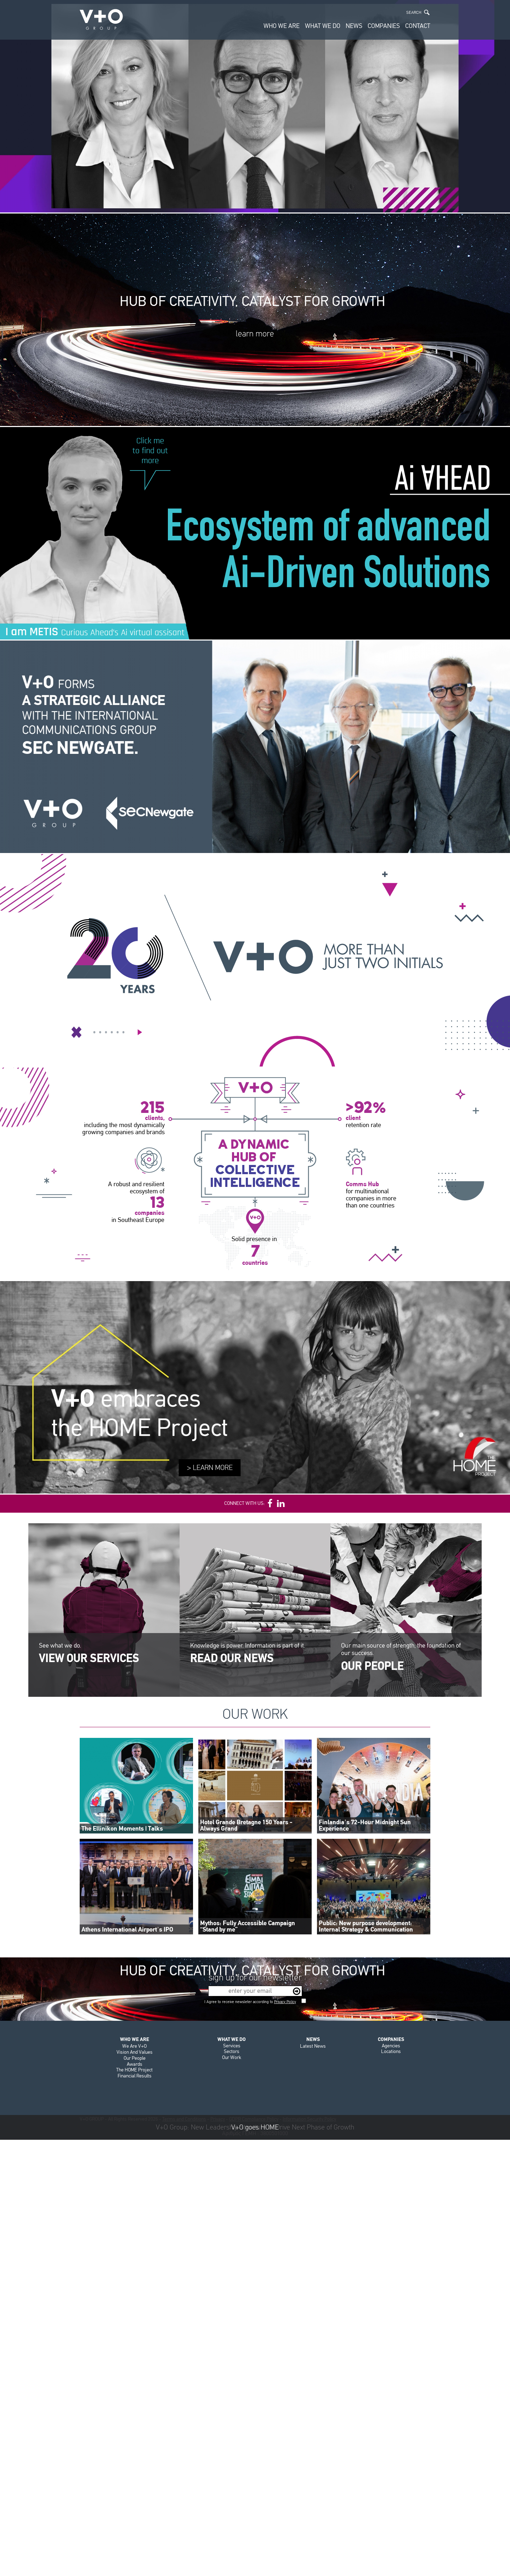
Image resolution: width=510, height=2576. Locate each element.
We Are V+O (134, 2046)
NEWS (354, 26)
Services (231, 2045)
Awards (134, 2064)
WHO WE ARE (282, 26)
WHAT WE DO (322, 26)
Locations (391, 2051)
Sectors (231, 2051)
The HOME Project (134, 2069)
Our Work (231, 2057)
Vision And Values (135, 2052)
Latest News (313, 2046)
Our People (135, 2058)
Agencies (391, 2045)
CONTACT (417, 26)
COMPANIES (384, 26)
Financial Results (135, 2076)
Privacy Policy (285, 2002)
